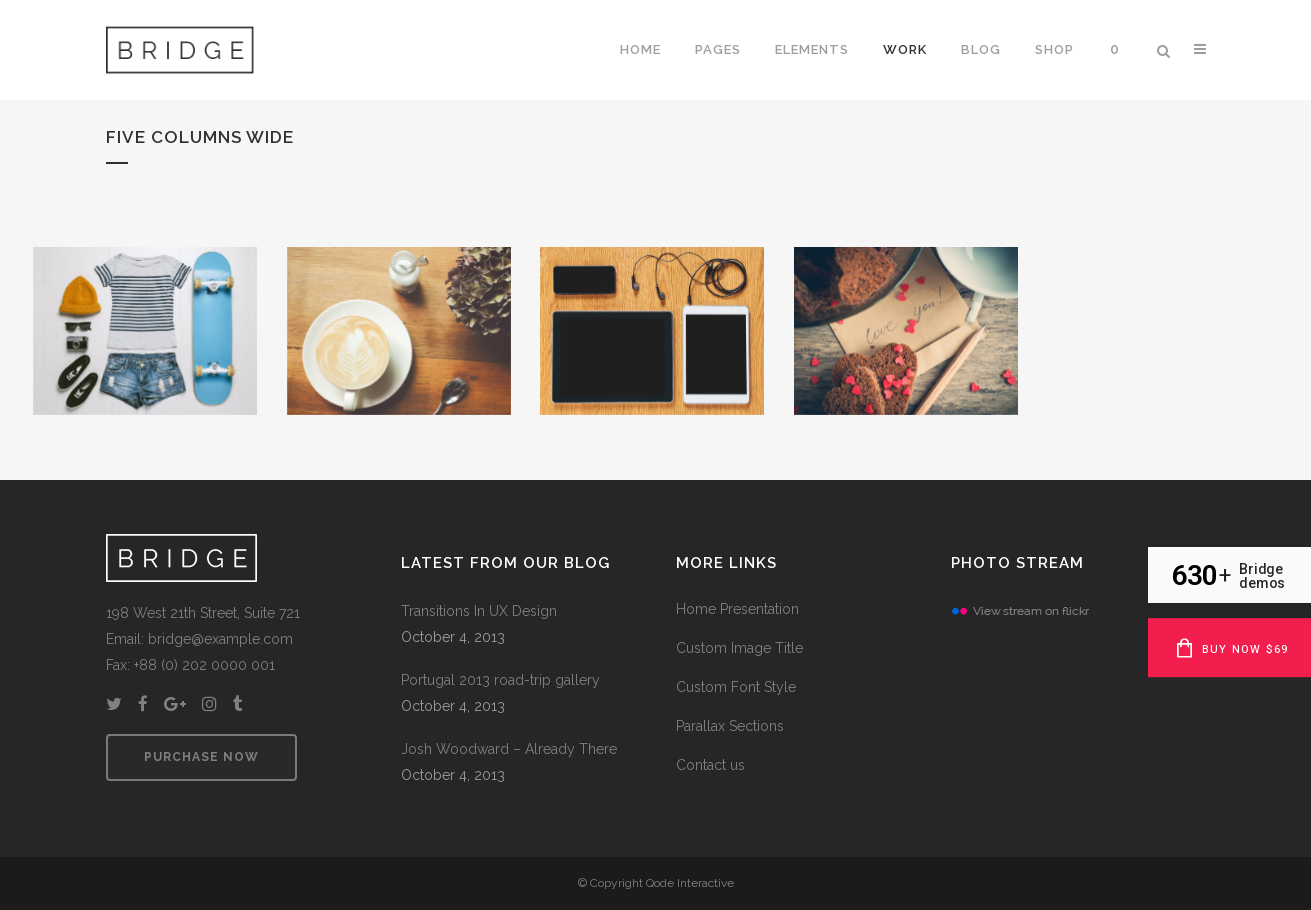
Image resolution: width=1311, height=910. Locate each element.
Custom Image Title (739, 648)
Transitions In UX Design (479, 611)
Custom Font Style (736, 687)
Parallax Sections (730, 726)
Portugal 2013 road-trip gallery (500, 680)
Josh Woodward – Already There (509, 749)
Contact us (710, 765)
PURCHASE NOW (201, 757)
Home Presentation (737, 609)
